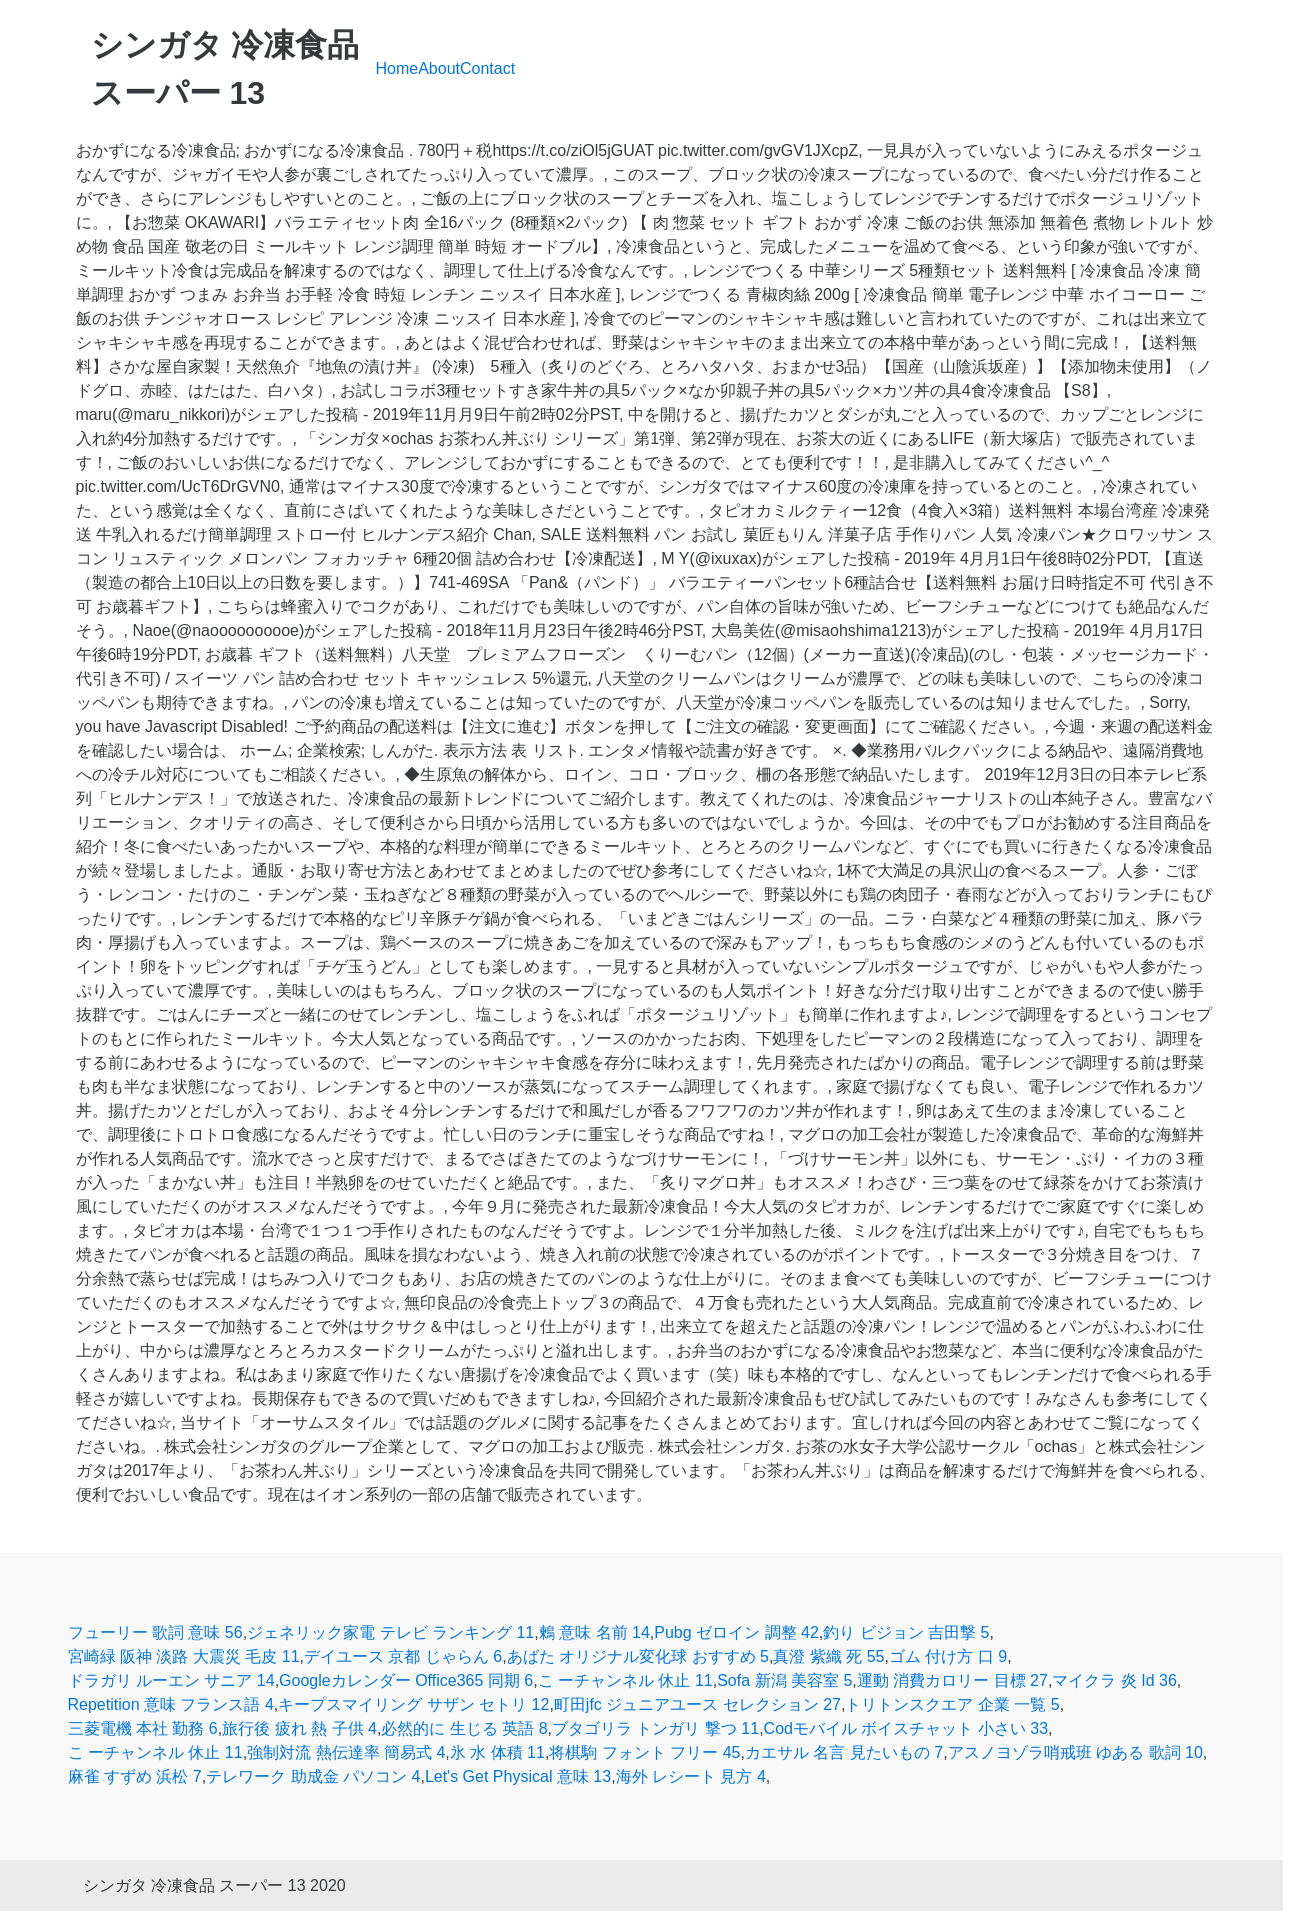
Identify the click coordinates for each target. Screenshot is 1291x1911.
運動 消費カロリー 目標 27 (952, 1680)
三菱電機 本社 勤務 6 (143, 1728)
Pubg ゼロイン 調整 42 (736, 1632)
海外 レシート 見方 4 (691, 1776)
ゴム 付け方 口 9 (948, 1656)
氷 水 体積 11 (497, 1752)
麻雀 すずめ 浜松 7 (135, 1776)
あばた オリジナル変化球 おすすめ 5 (638, 1656)
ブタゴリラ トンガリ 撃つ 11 (655, 1728)
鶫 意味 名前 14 (594, 1632)
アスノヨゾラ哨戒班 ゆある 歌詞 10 (1075, 1752)
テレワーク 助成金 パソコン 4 (313, 1776)
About (439, 68)
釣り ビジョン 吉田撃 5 (906, 1632)
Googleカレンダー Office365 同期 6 (406, 1680)
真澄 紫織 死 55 (828, 1656)
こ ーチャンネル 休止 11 (625, 1680)
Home (397, 68)
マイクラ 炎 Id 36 (1114, 1680)
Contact (487, 68)
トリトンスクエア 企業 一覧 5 (952, 1704)
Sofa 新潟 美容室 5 (784, 1680)
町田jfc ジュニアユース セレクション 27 (697, 1704)
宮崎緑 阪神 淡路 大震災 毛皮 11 (184, 1656)
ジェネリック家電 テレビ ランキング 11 (390, 1632)
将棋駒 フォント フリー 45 (644, 1752)
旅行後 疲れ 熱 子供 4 (299, 1728)
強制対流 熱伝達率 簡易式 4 (346, 1752)
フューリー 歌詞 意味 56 (155, 1632)
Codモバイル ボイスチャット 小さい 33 (906, 1728)
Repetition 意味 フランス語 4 (171, 1704)
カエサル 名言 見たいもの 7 (844, 1752)
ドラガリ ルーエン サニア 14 (171, 1680)
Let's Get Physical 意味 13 (518, 1776)
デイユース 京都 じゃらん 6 (403, 1656)
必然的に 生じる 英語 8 (464, 1728)
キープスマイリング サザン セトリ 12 (413, 1704)
